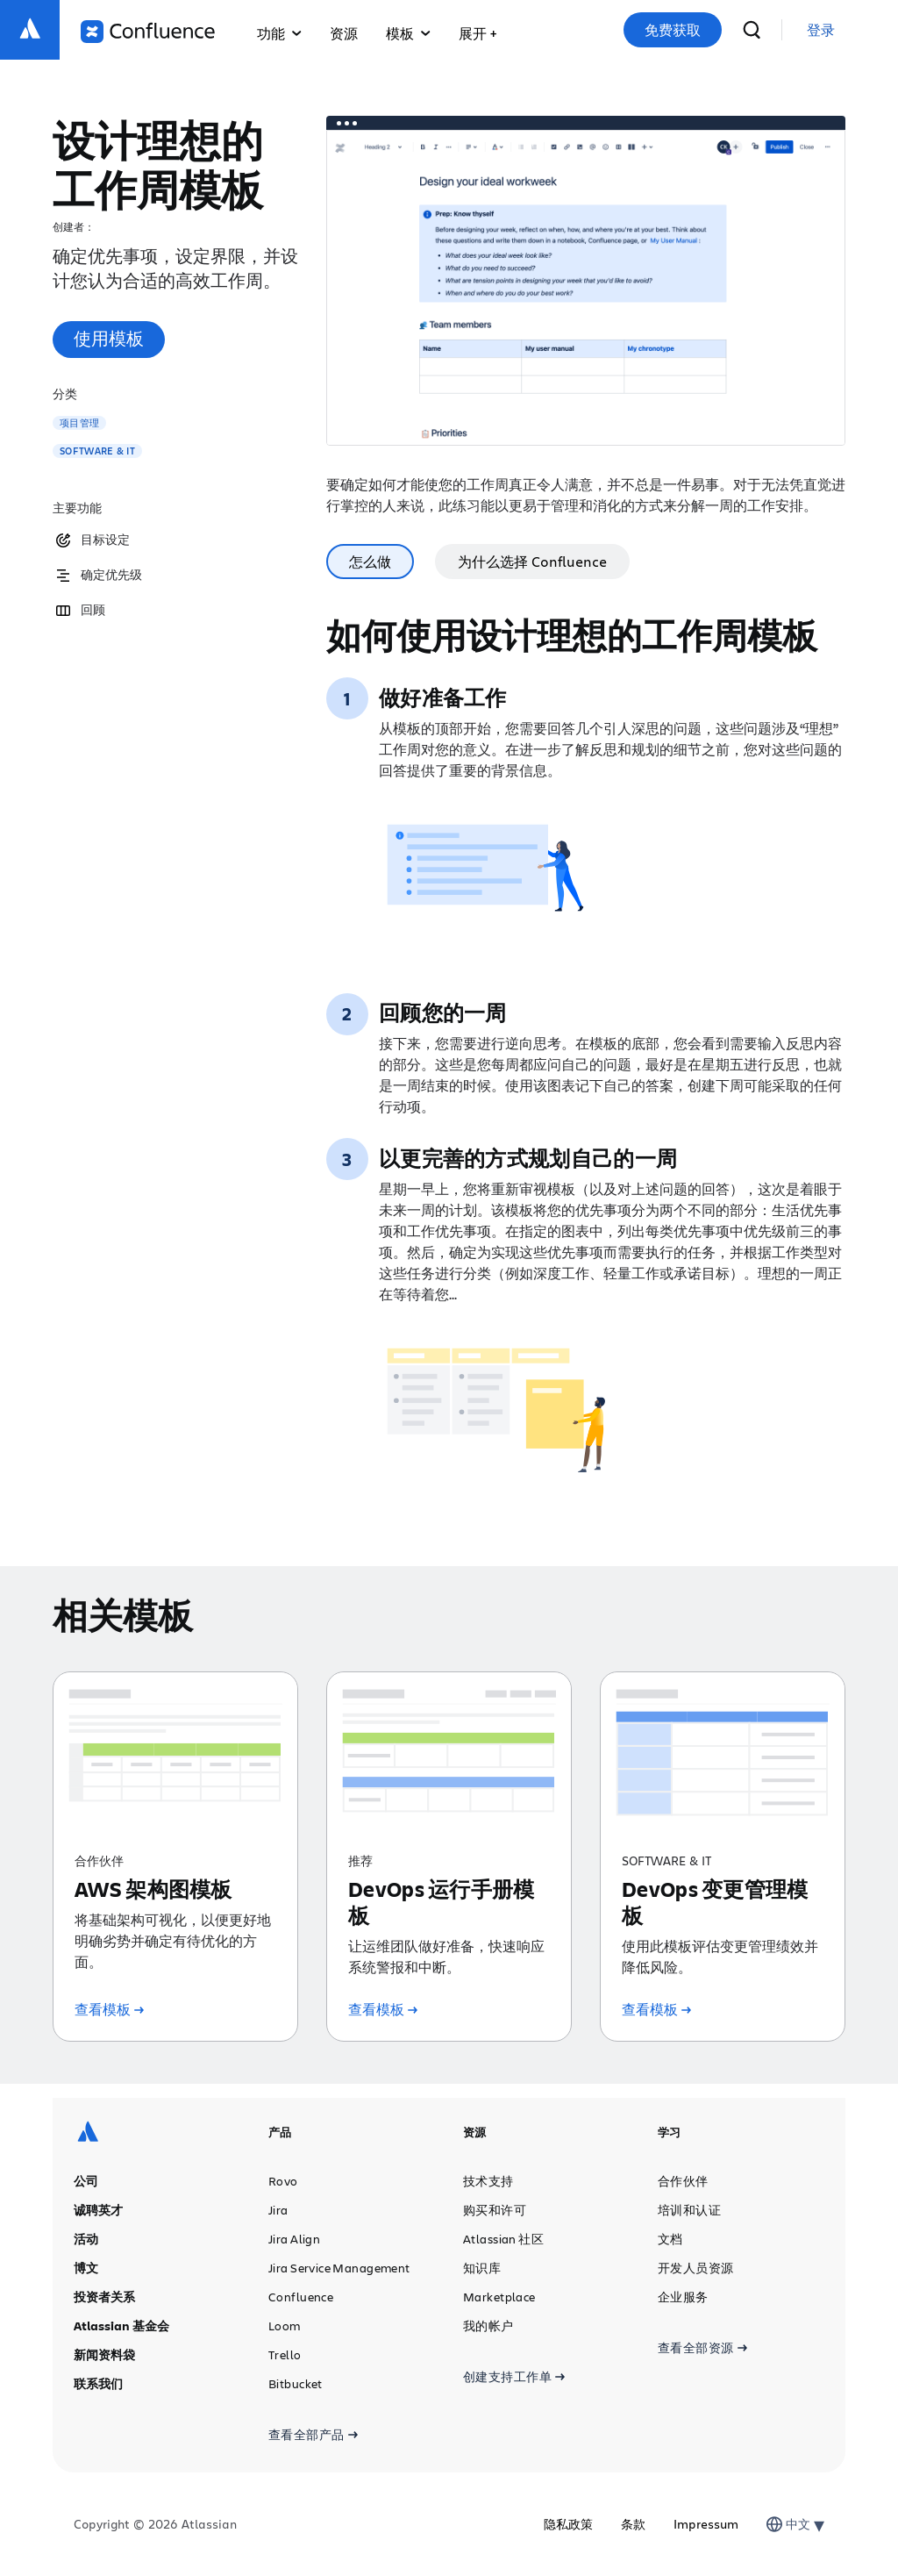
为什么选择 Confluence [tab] (532, 561)
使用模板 (109, 338)
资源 (344, 33)
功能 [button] (279, 33)
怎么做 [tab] (370, 561)
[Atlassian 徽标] (29, 29)
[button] (477, 29)
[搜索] (751, 29)
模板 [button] (408, 33)
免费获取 (673, 29)
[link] (820, 30)
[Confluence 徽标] (148, 31)
